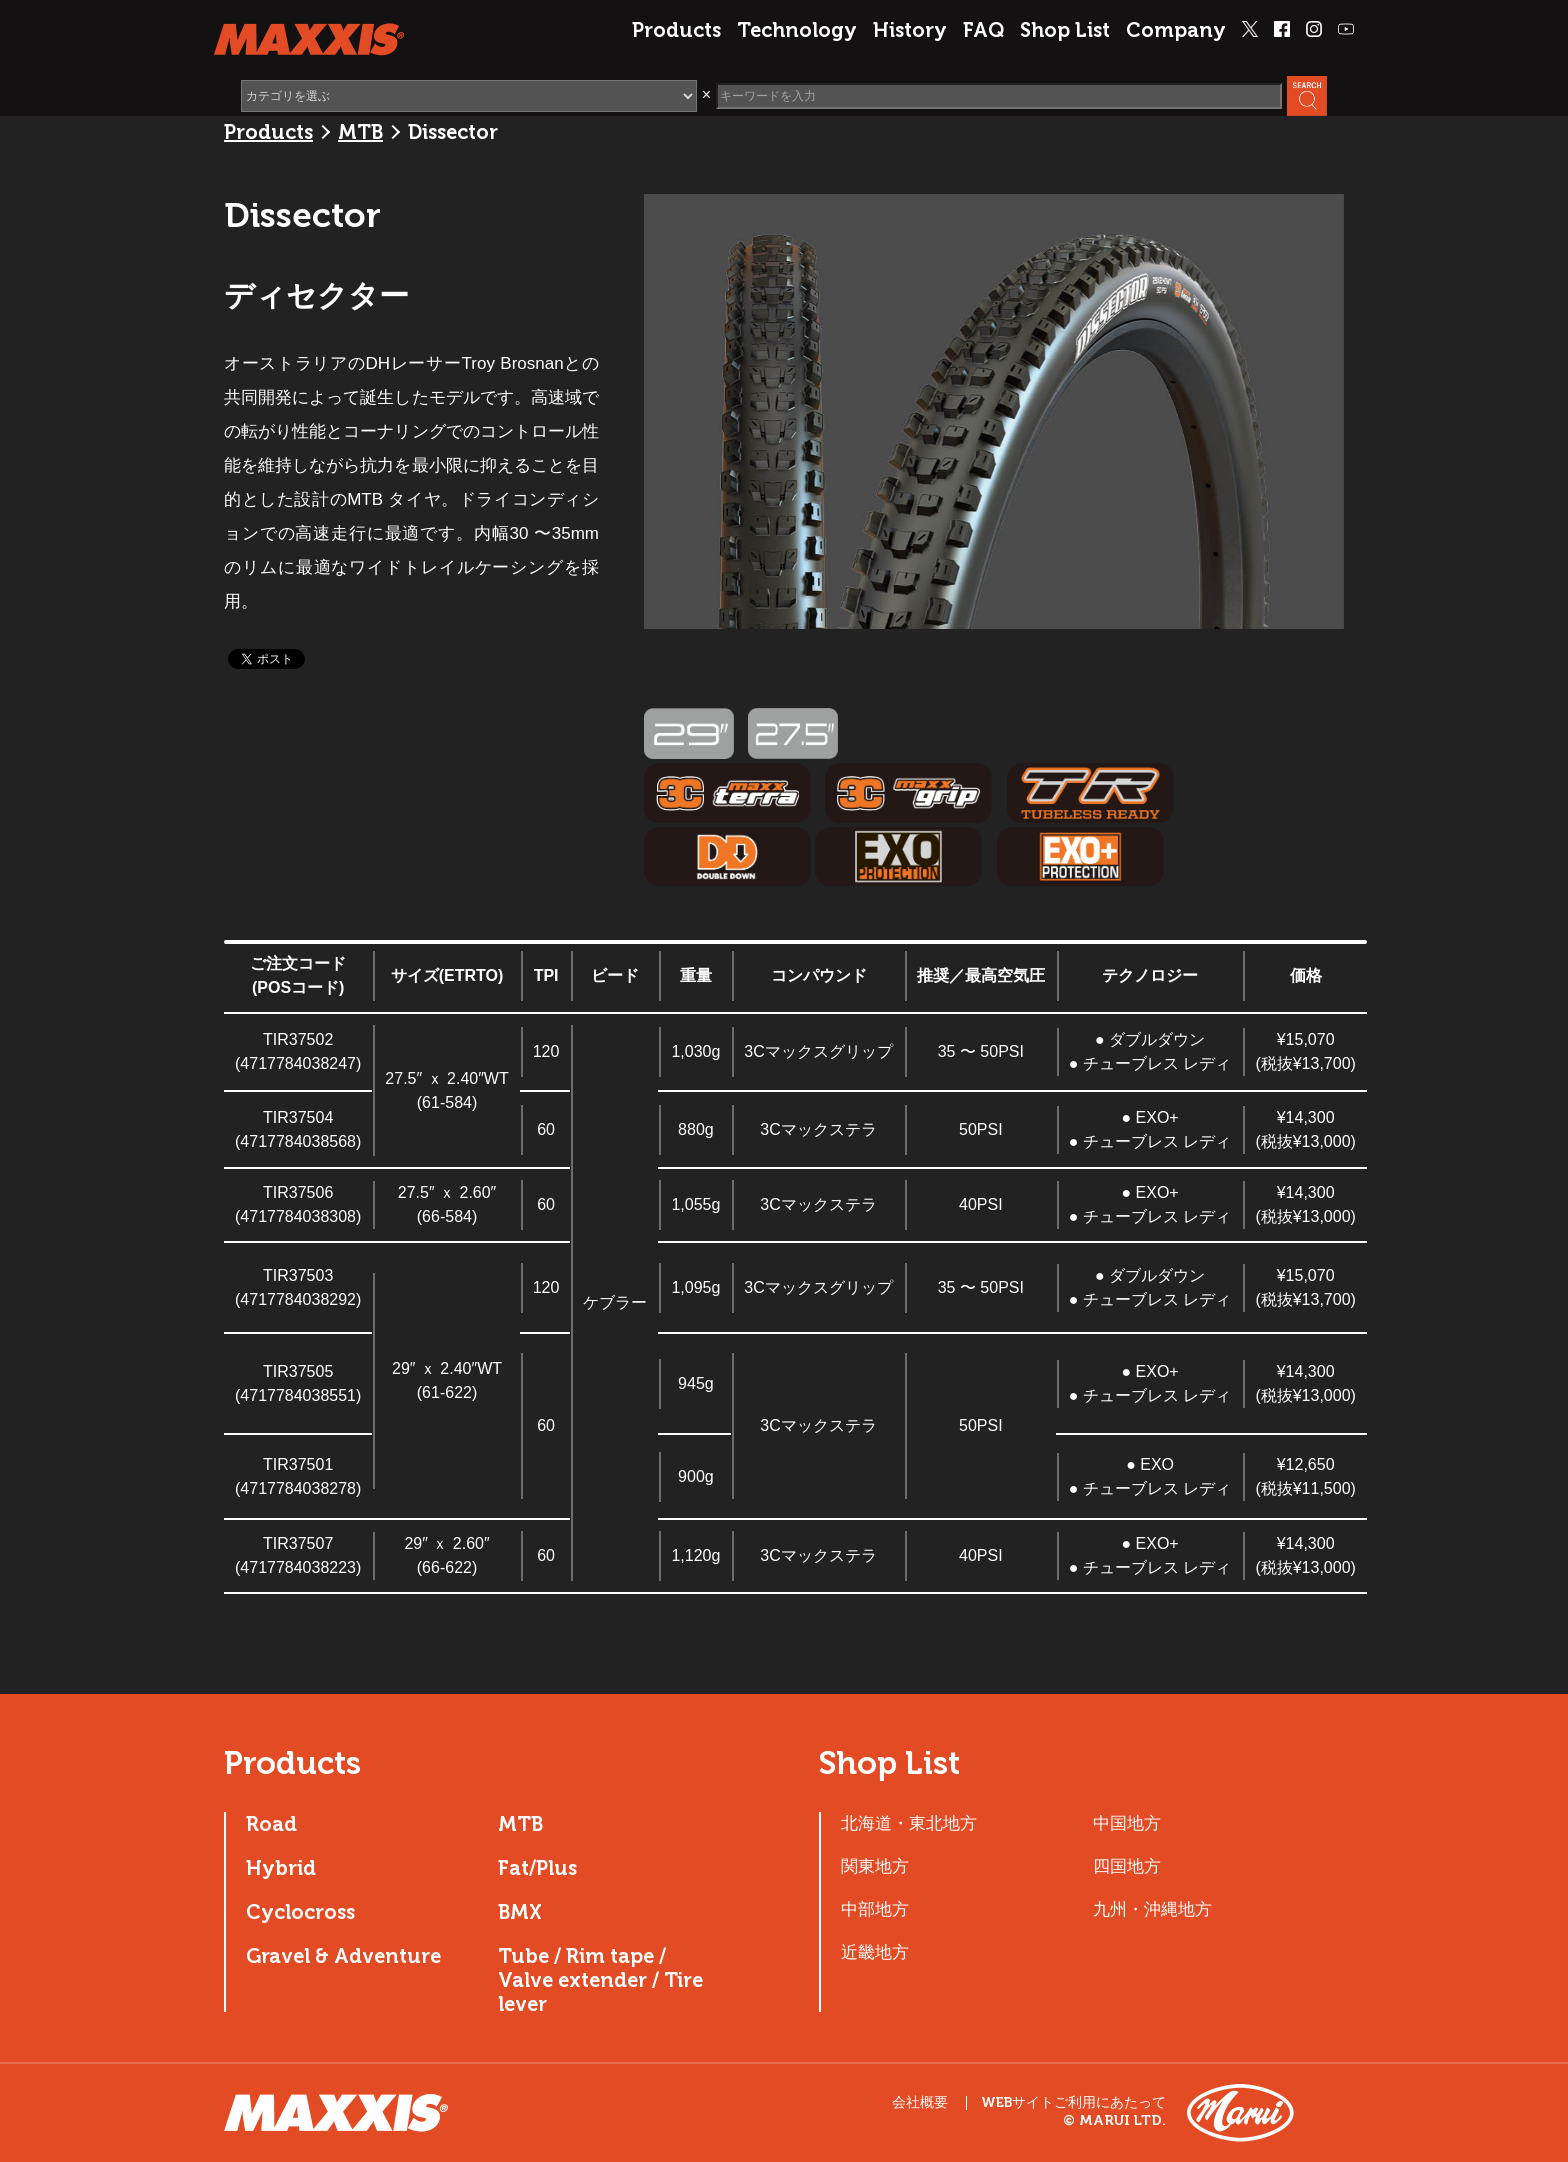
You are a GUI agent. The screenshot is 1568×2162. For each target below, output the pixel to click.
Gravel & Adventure (343, 1956)
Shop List (1065, 30)
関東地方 (875, 1866)
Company (1176, 30)
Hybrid (281, 1868)
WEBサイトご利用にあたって (1073, 2103)
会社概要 (920, 2102)
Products (676, 30)
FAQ (983, 30)
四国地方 (1127, 1866)
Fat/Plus (537, 1868)
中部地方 (875, 1909)
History (910, 30)
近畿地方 (875, 1952)
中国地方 (1127, 1823)
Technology (797, 30)
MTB (360, 132)
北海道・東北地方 (909, 1823)
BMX (520, 1912)
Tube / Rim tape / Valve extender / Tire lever (600, 1980)
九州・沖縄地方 (1152, 1909)
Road (271, 1824)
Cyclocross (300, 1912)
